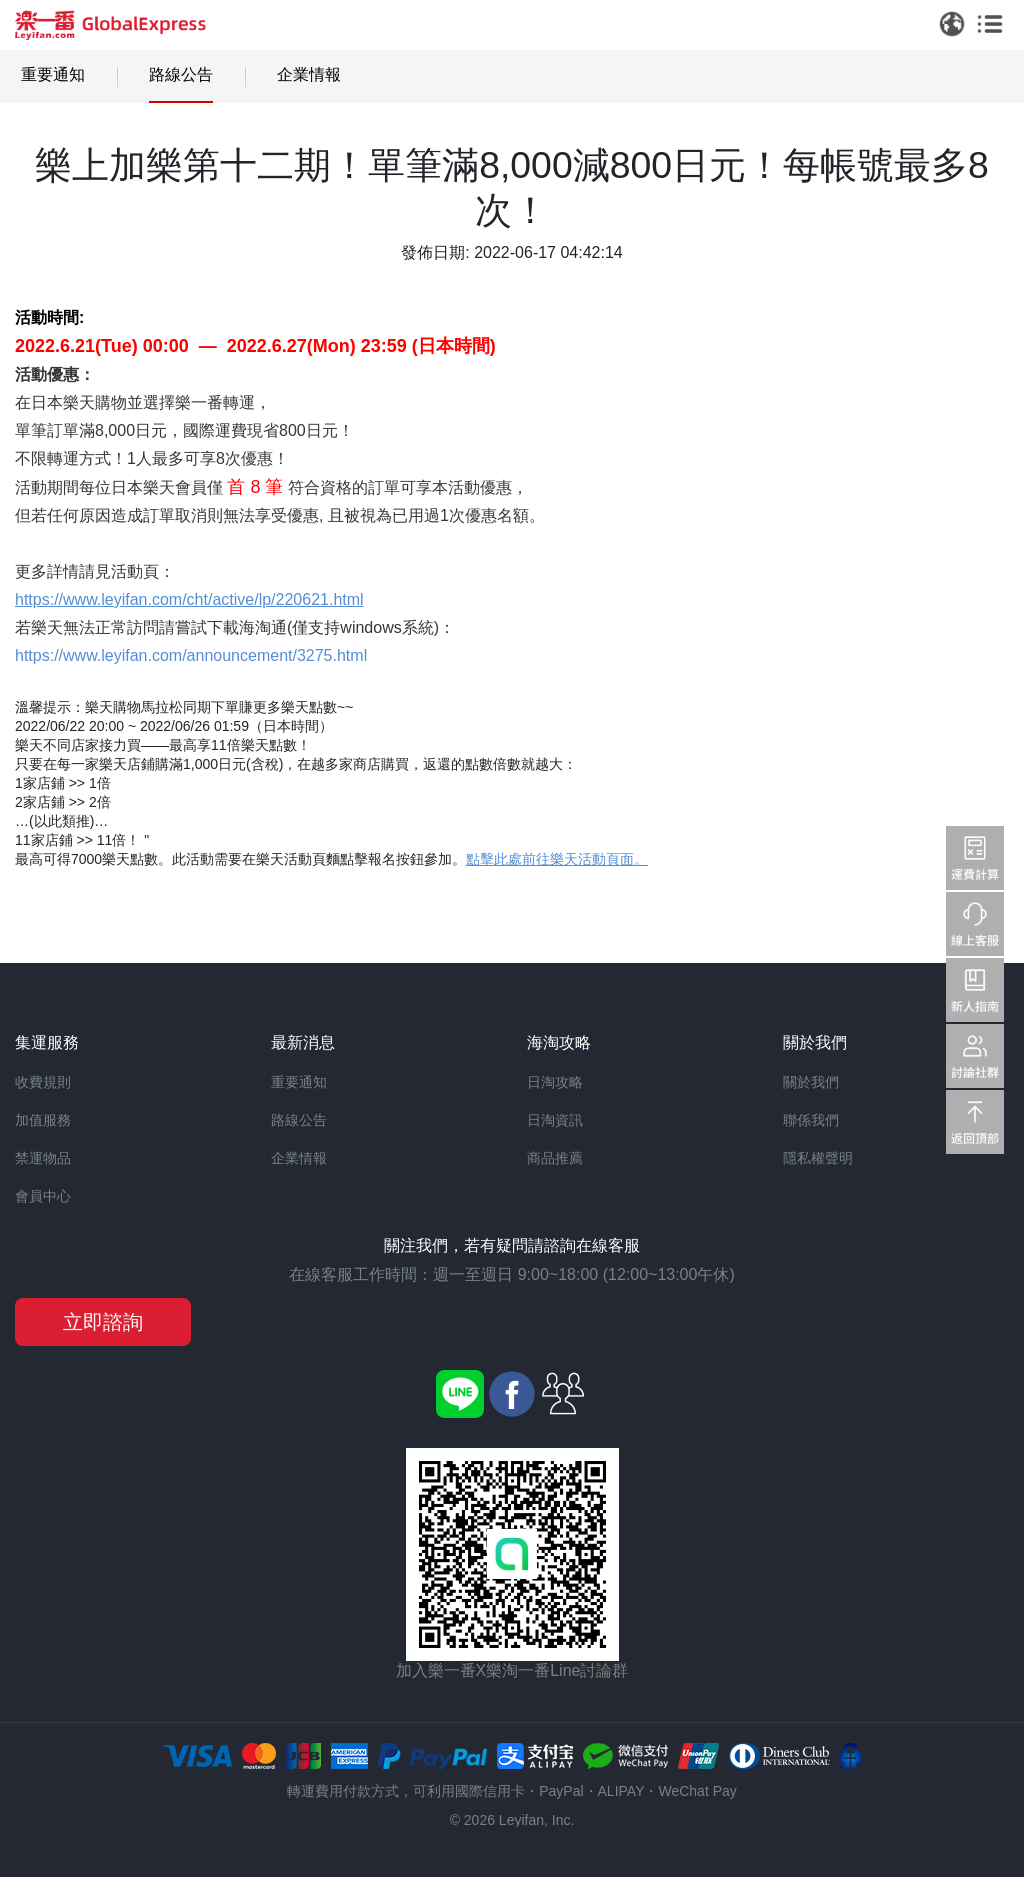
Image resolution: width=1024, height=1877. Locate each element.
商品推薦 (555, 1158)
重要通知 (53, 74)
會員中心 (43, 1196)
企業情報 (309, 74)
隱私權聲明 (818, 1158)
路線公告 (181, 74)
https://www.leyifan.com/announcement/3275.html (191, 655)
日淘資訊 (555, 1120)
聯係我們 (811, 1120)
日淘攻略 (555, 1082)
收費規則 (43, 1082)
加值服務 (43, 1120)
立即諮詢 (103, 1322)
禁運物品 (43, 1158)
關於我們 (811, 1082)
